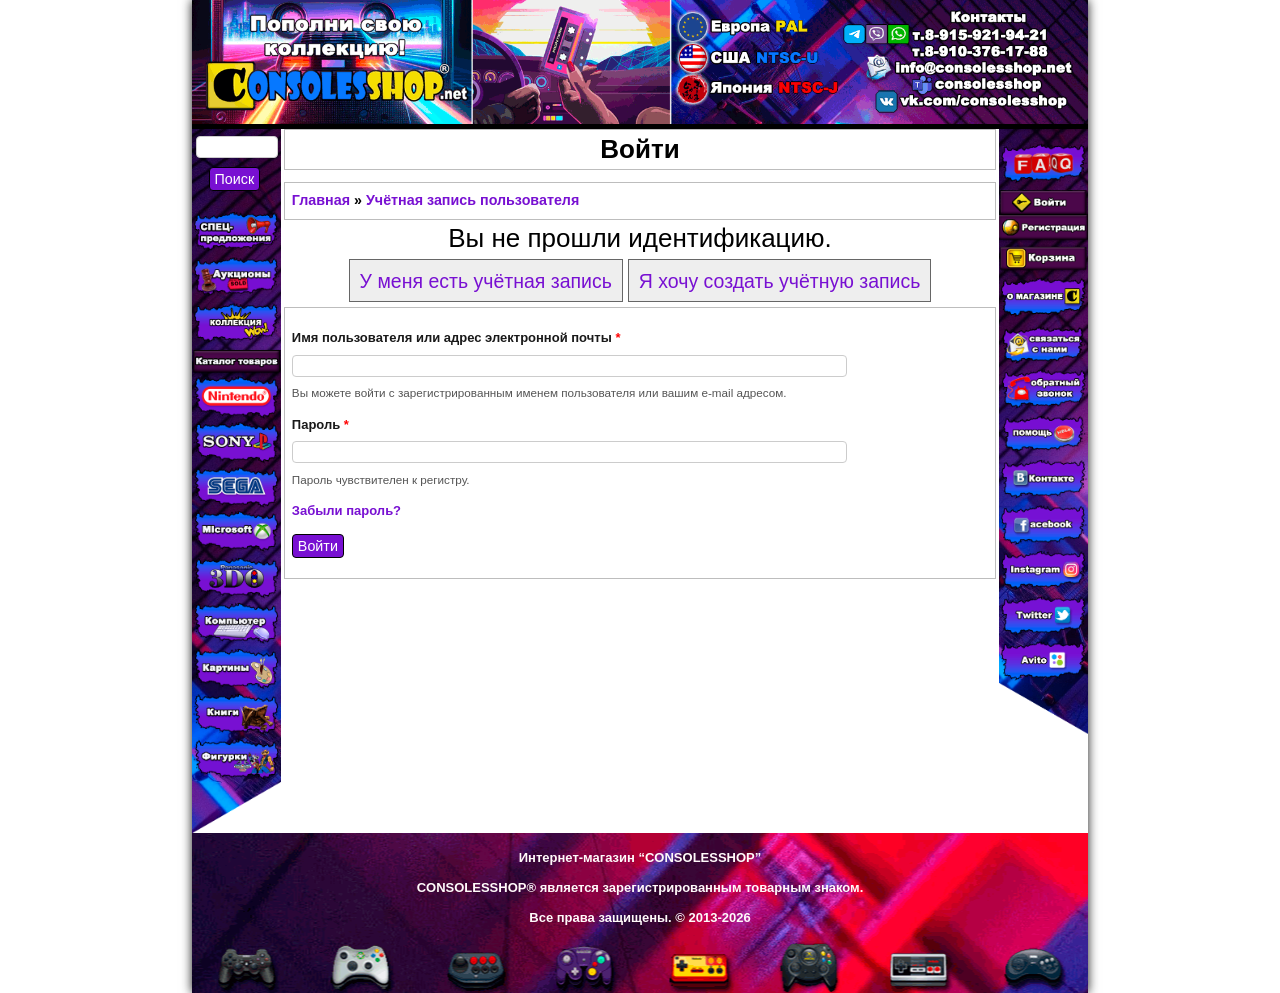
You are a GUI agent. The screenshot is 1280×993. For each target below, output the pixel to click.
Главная (321, 200)
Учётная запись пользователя (472, 200)
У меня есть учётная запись (486, 281)
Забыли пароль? (346, 510)
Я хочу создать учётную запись (780, 281)
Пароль (320, 424)
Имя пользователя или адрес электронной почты (456, 337)
